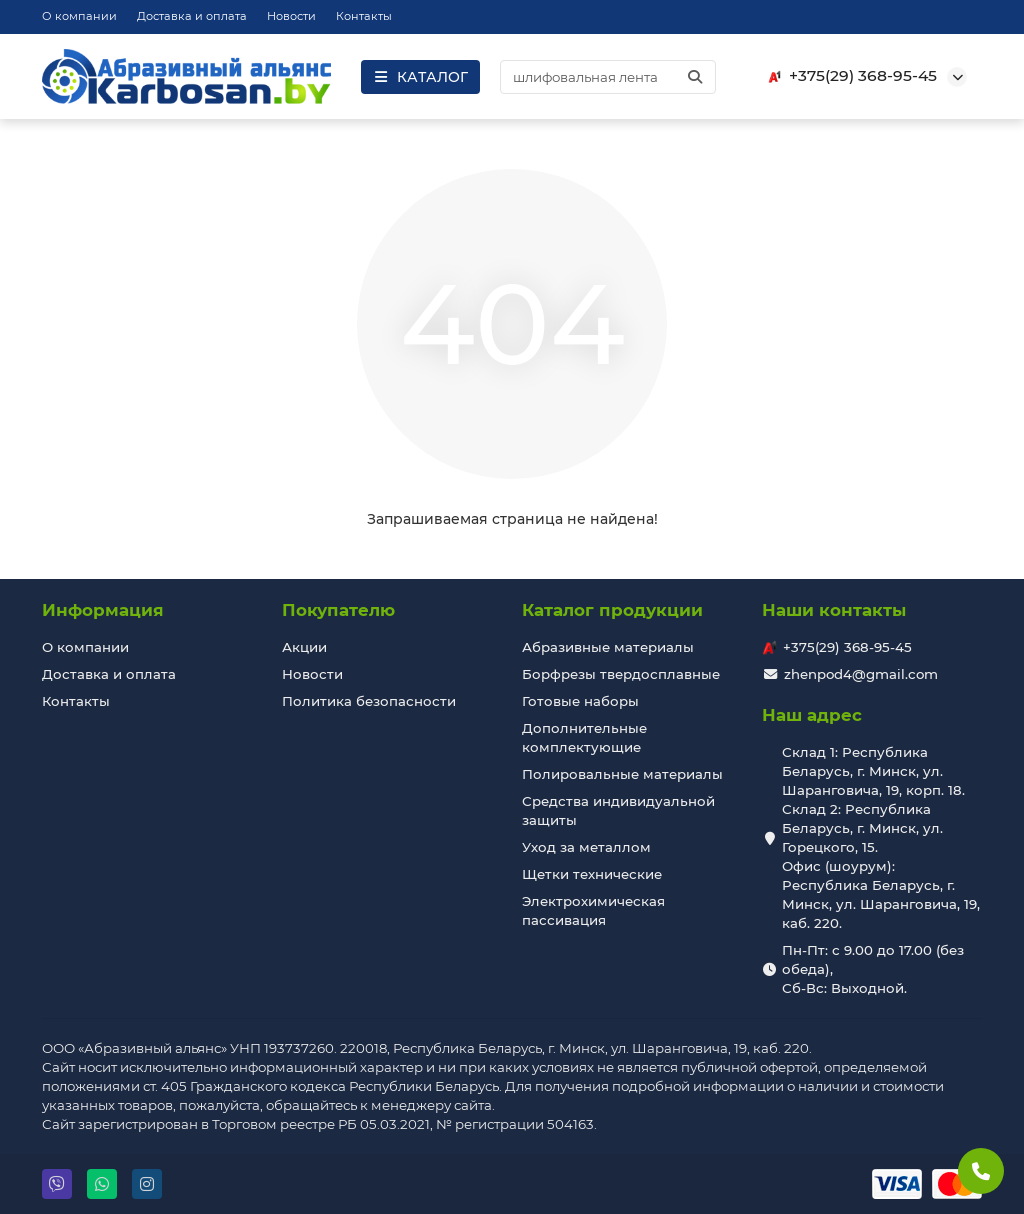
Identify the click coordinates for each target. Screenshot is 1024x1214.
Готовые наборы (580, 701)
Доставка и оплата (192, 16)
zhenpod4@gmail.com (861, 674)
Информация (103, 610)
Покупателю (338, 610)
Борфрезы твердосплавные (621, 674)
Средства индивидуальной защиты (618, 810)
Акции (304, 647)
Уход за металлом (586, 847)
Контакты (364, 16)
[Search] (608, 77)
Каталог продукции (612, 610)
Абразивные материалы (608, 647)
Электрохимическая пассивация (593, 910)
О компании (79, 16)
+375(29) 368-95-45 (849, 76)
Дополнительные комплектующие (584, 737)
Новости (291, 16)
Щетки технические (592, 874)
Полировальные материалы (622, 774)
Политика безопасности (369, 701)
